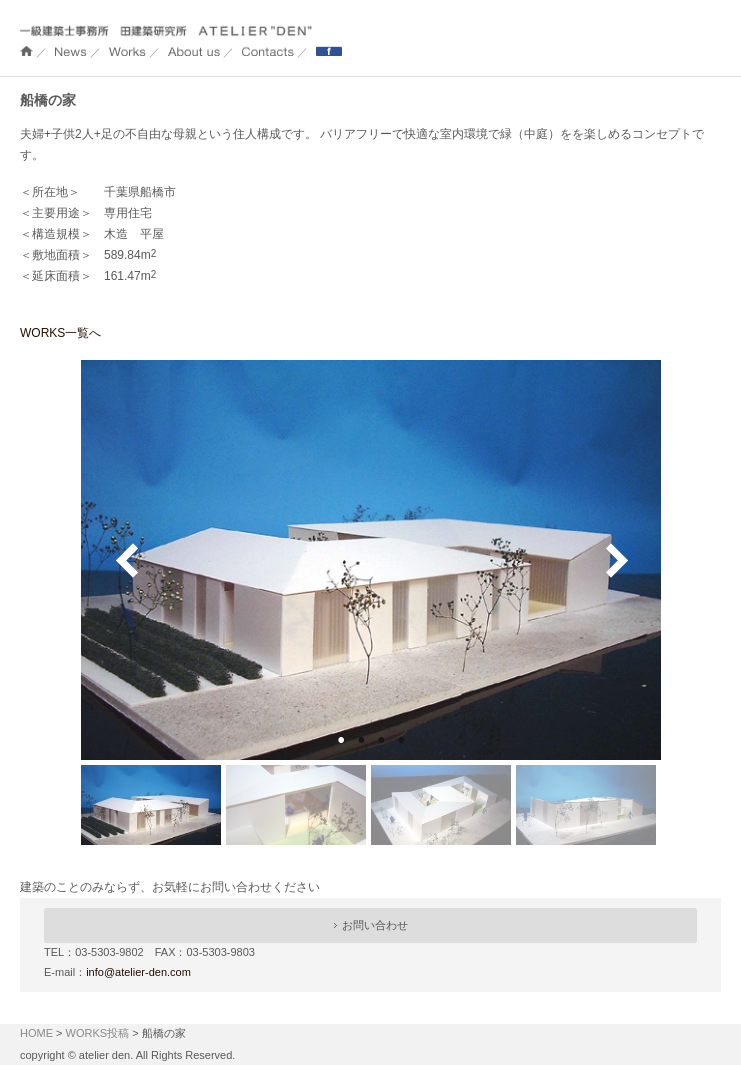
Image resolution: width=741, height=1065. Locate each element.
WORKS (127, 51)
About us (194, 51)
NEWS (71, 51)
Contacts (268, 51)
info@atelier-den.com (138, 972)
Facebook (329, 51)
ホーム (26, 51)
